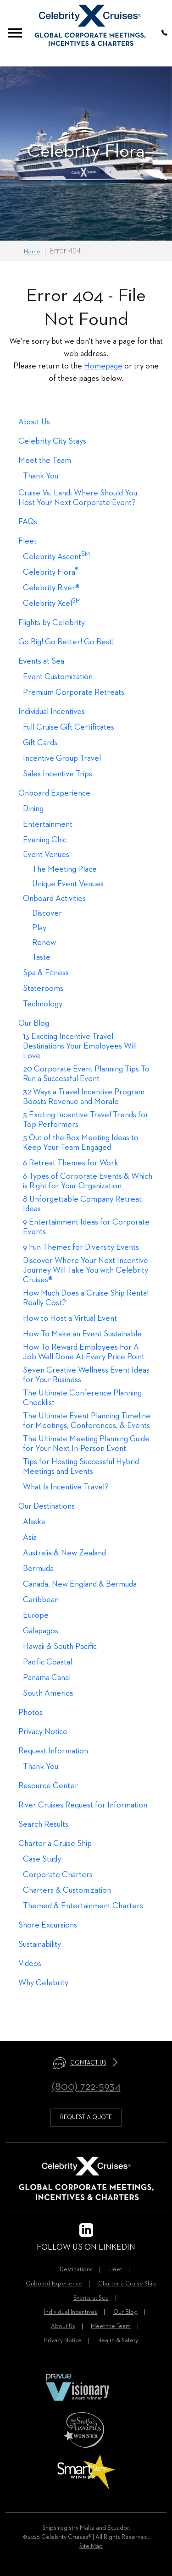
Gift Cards (40, 743)
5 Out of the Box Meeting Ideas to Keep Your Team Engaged (81, 1143)
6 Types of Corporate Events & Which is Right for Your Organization (87, 1181)
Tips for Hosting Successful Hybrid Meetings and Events (81, 1467)
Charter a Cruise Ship (55, 1844)
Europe (36, 1615)
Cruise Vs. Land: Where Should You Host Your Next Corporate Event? (77, 498)
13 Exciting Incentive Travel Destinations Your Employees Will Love (80, 1046)
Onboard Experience (54, 793)
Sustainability (39, 1944)
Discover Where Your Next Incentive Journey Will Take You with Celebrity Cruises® (85, 1270)
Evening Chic (45, 840)
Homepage (103, 366)
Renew (44, 943)
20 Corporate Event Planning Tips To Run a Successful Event (86, 1074)
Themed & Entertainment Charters (83, 1906)
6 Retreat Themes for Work (70, 1163)
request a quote (86, 2117)
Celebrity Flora (50, 572)
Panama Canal (47, 1678)
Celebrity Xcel (52, 603)
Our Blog (33, 1023)
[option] (86, 153)
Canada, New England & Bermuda (80, 1584)
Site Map (91, 2546)
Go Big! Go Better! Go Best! (66, 642)
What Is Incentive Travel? (66, 1487)
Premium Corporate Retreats (73, 692)
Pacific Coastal (47, 1662)
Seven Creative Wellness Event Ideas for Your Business (86, 1375)
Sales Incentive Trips (57, 774)
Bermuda (38, 1569)
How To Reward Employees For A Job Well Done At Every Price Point (83, 1352)
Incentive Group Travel (62, 758)
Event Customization (58, 677)
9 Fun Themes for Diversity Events (81, 1247)
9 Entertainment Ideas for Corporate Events (86, 1227)
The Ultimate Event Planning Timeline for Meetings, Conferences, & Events (86, 1421)
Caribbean (41, 1600)
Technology (42, 1004)
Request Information (53, 1751)
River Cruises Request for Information (82, 1805)
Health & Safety (117, 2341)
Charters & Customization (67, 1890)
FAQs (27, 522)
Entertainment (47, 824)
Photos (30, 1712)
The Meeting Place (64, 869)
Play (39, 928)
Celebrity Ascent (56, 556)
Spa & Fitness (46, 973)
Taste (41, 957)
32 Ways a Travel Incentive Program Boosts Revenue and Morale (83, 1097)
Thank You (40, 476)
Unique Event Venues (68, 884)
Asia (30, 1537)
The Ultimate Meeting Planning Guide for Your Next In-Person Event (86, 1444)
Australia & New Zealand (64, 1553)
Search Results (43, 1824)
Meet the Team (44, 460)
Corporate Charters (58, 1875)
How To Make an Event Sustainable (82, 1334)
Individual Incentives (51, 712)
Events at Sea (41, 661)
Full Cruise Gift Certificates (68, 727)
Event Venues (46, 855)
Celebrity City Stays (52, 441)
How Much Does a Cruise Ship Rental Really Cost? (86, 1298)
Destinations (76, 2270)
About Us (34, 422)
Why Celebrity (43, 1983)
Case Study (42, 1859)
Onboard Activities (54, 899)
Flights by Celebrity (51, 623)
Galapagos (40, 1631)
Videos (29, 1964)
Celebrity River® (51, 588)
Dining (33, 809)
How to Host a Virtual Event (70, 1318)
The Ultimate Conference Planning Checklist (82, 1398)
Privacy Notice (42, 1732)
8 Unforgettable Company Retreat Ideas (82, 1204)
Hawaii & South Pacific (60, 1646)
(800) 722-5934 (86, 2086)
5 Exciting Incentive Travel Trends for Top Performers (86, 1120)
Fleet (27, 541)
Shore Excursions (47, 1925)
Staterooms (43, 988)
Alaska (34, 1522)
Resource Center (48, 1786)
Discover (47, 913)
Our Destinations (46, 1506)
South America (48, 1693)
